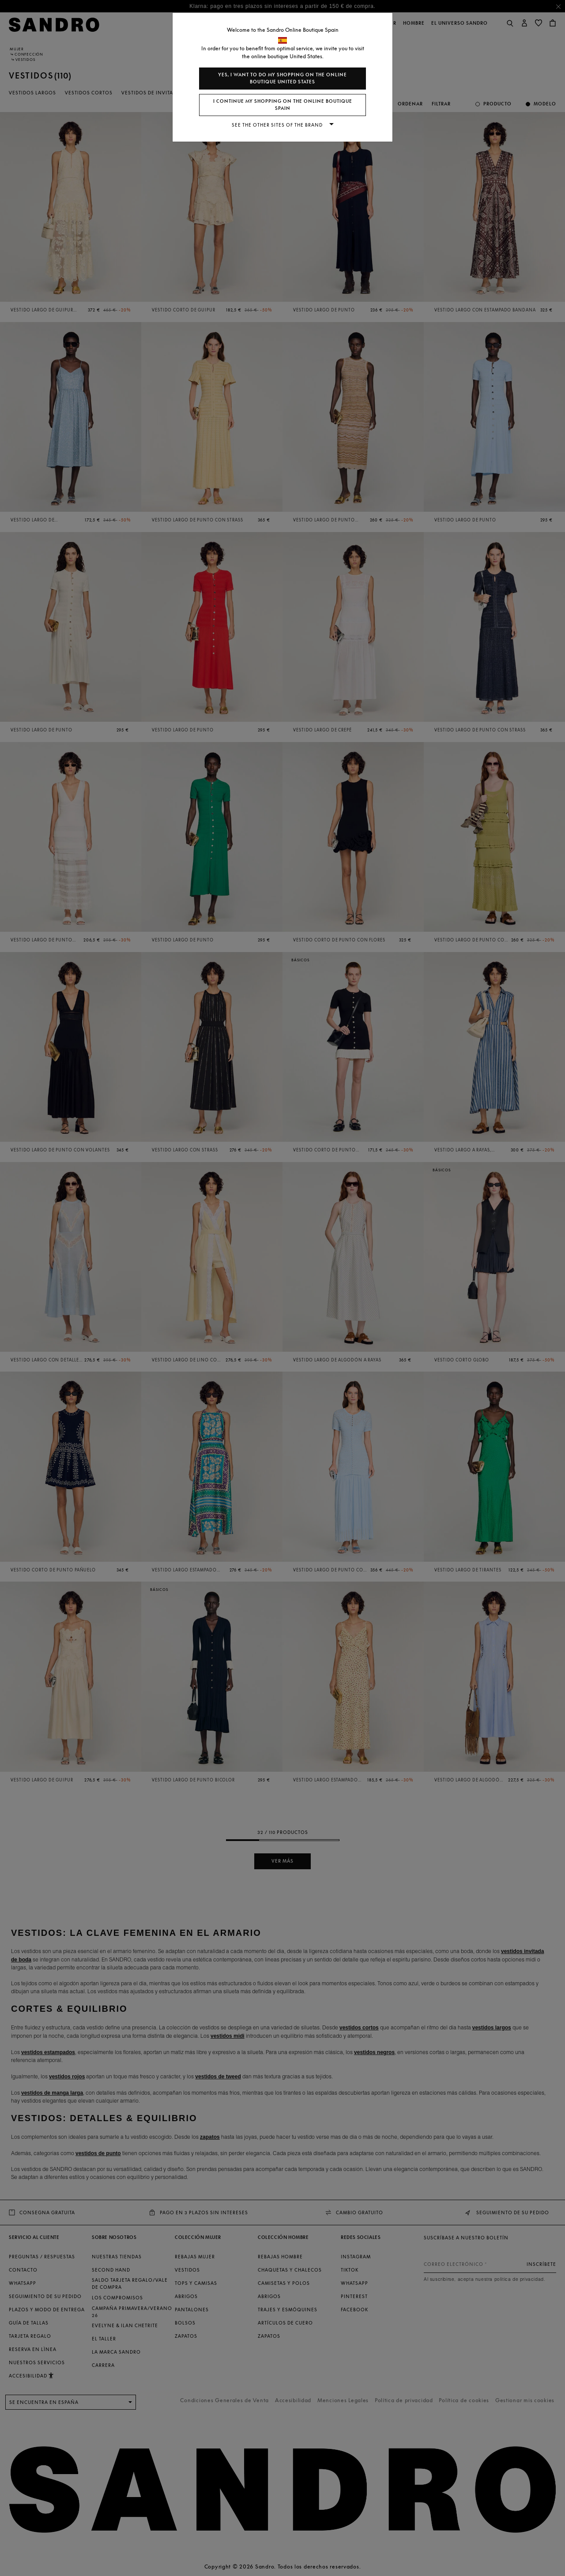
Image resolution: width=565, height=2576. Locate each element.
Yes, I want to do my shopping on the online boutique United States (282, 78)
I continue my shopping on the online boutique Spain (282, 104)
